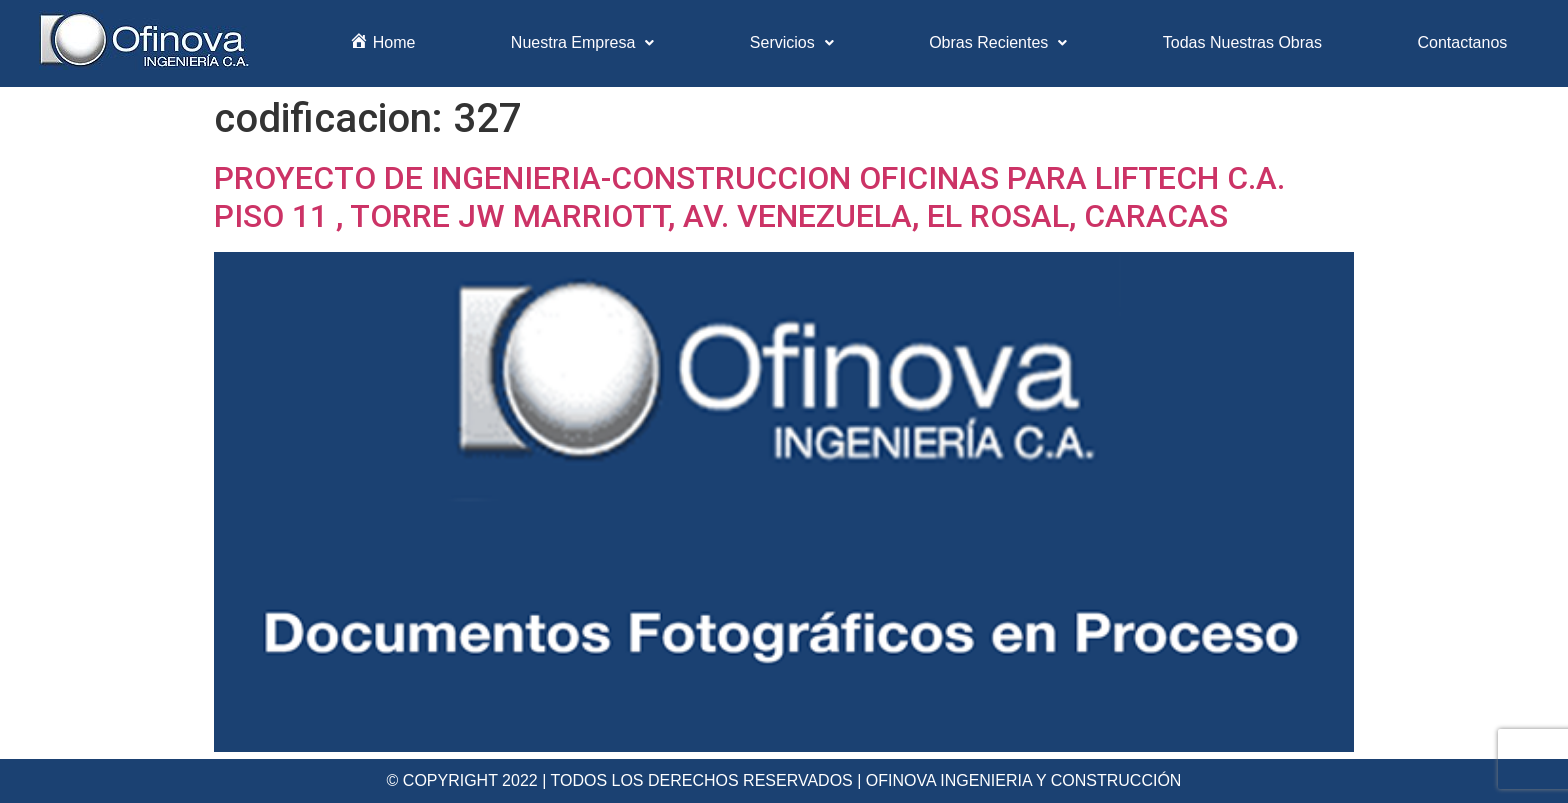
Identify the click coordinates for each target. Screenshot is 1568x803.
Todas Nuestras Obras (1242, 42)
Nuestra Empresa (583, 42)
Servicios (792, 42)
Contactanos (1462, 42)
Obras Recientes (998, 42)
